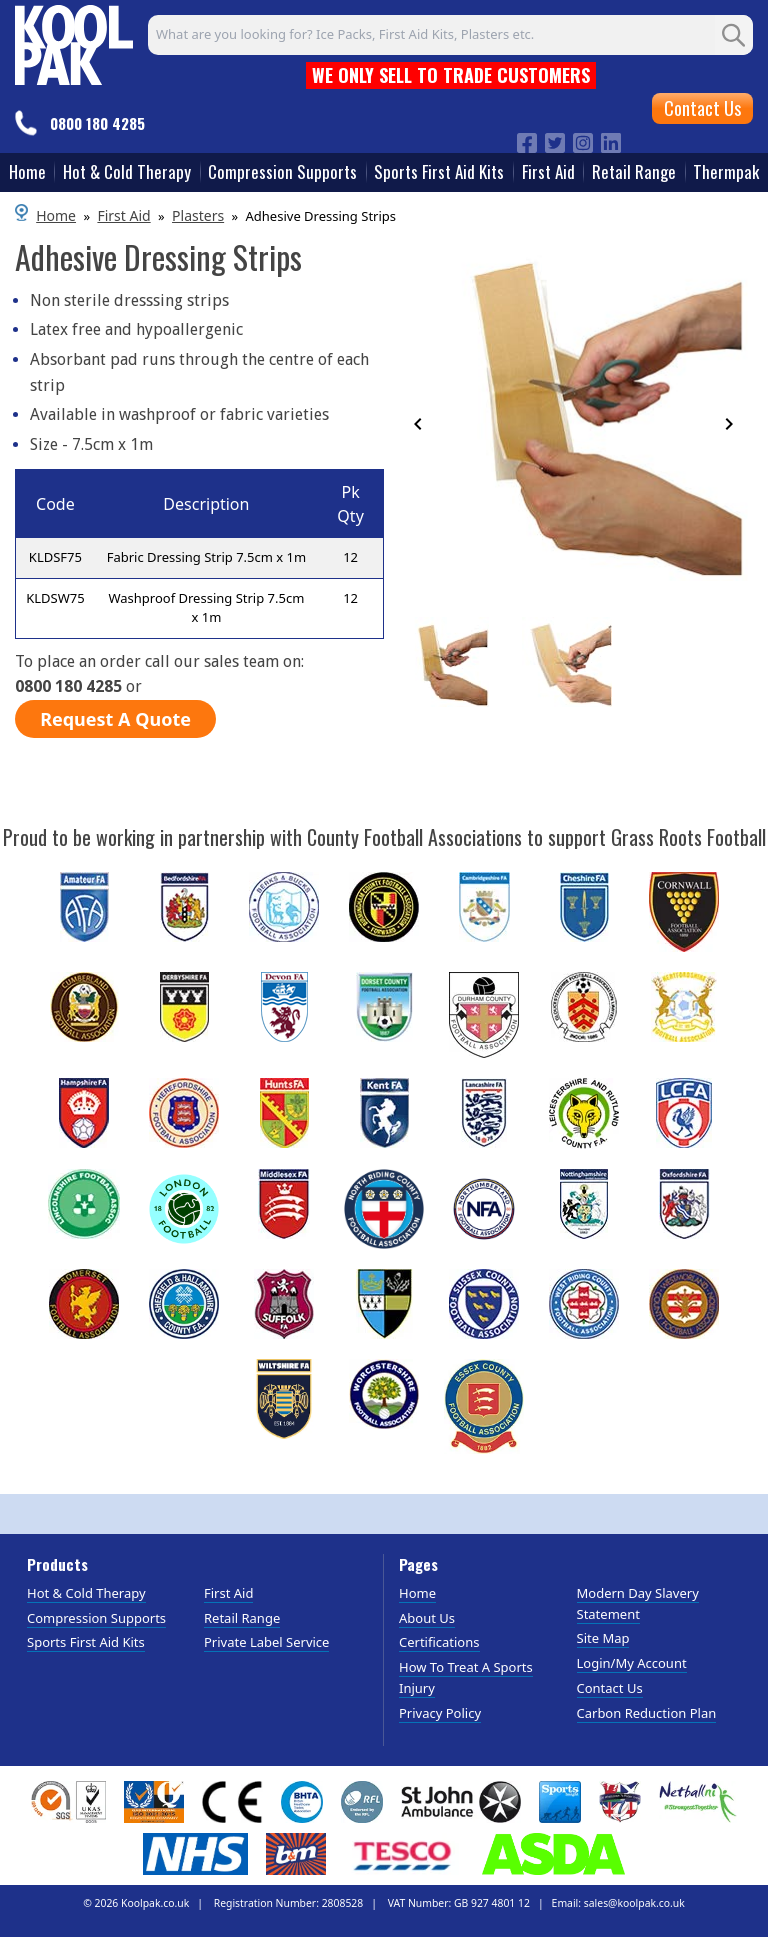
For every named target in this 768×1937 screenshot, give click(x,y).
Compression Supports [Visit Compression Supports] (96, 1618)
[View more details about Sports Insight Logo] (560, 1802)
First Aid (123, 215)
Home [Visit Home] (417, 1593)
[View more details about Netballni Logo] (697, 1802)
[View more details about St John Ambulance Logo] (460, 1802)
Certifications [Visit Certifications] (439, 1642)
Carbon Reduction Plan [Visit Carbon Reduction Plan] (647, 1713)
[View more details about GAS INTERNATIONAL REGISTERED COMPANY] (154, 1802)
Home (56, 215)
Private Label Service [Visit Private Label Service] (266, 1642)
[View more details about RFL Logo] (362, 1802)
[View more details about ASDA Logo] (553, 1854)
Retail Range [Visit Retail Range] (242, 1618)
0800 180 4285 (97, 123)
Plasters (198, 215)
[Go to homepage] (74, 42)
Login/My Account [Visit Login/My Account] (632, 1663)
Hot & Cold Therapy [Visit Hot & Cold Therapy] (86, 1593)
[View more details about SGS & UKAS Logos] (68, 1802)
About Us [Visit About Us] (427, 1618)
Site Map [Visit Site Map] (603, 1638)
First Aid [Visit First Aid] (228, 1593)
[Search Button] (734, 35)
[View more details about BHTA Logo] (302, 1802)
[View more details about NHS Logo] (195, 1854)
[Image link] (527, 141)
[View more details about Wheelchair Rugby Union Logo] (620, 1802)
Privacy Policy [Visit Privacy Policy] (440, 1713)
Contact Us (702, 108)
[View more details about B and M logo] (296, 1854)
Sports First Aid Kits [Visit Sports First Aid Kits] (86, 1642)
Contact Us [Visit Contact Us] (610, 1688)
